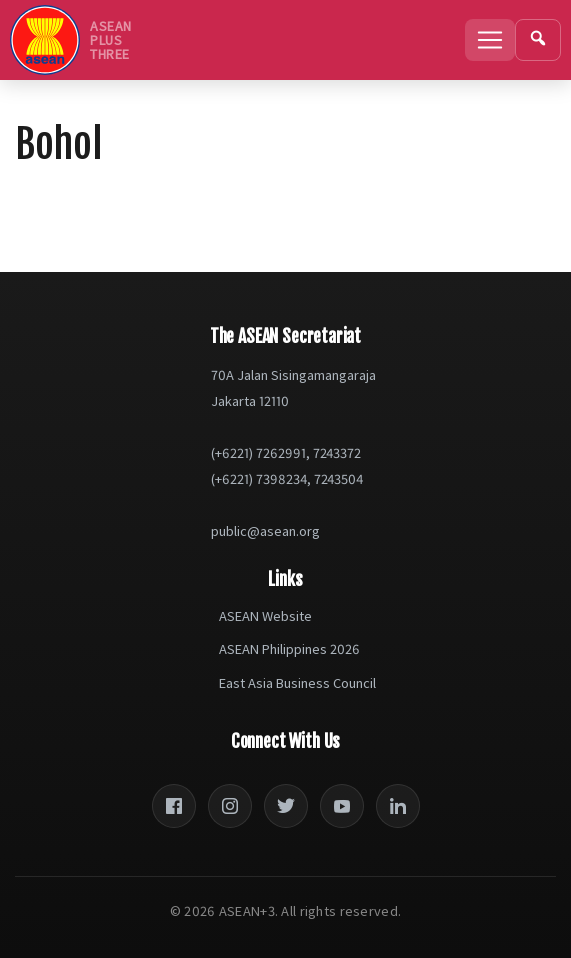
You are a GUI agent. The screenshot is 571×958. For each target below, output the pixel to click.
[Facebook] (174, 806)
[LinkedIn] (398, 806)
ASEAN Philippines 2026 (289, 649)
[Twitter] (286, 806)
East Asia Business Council (297, 683)
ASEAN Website (265, 616)
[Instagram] (230, 806)
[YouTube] (342, 806)
